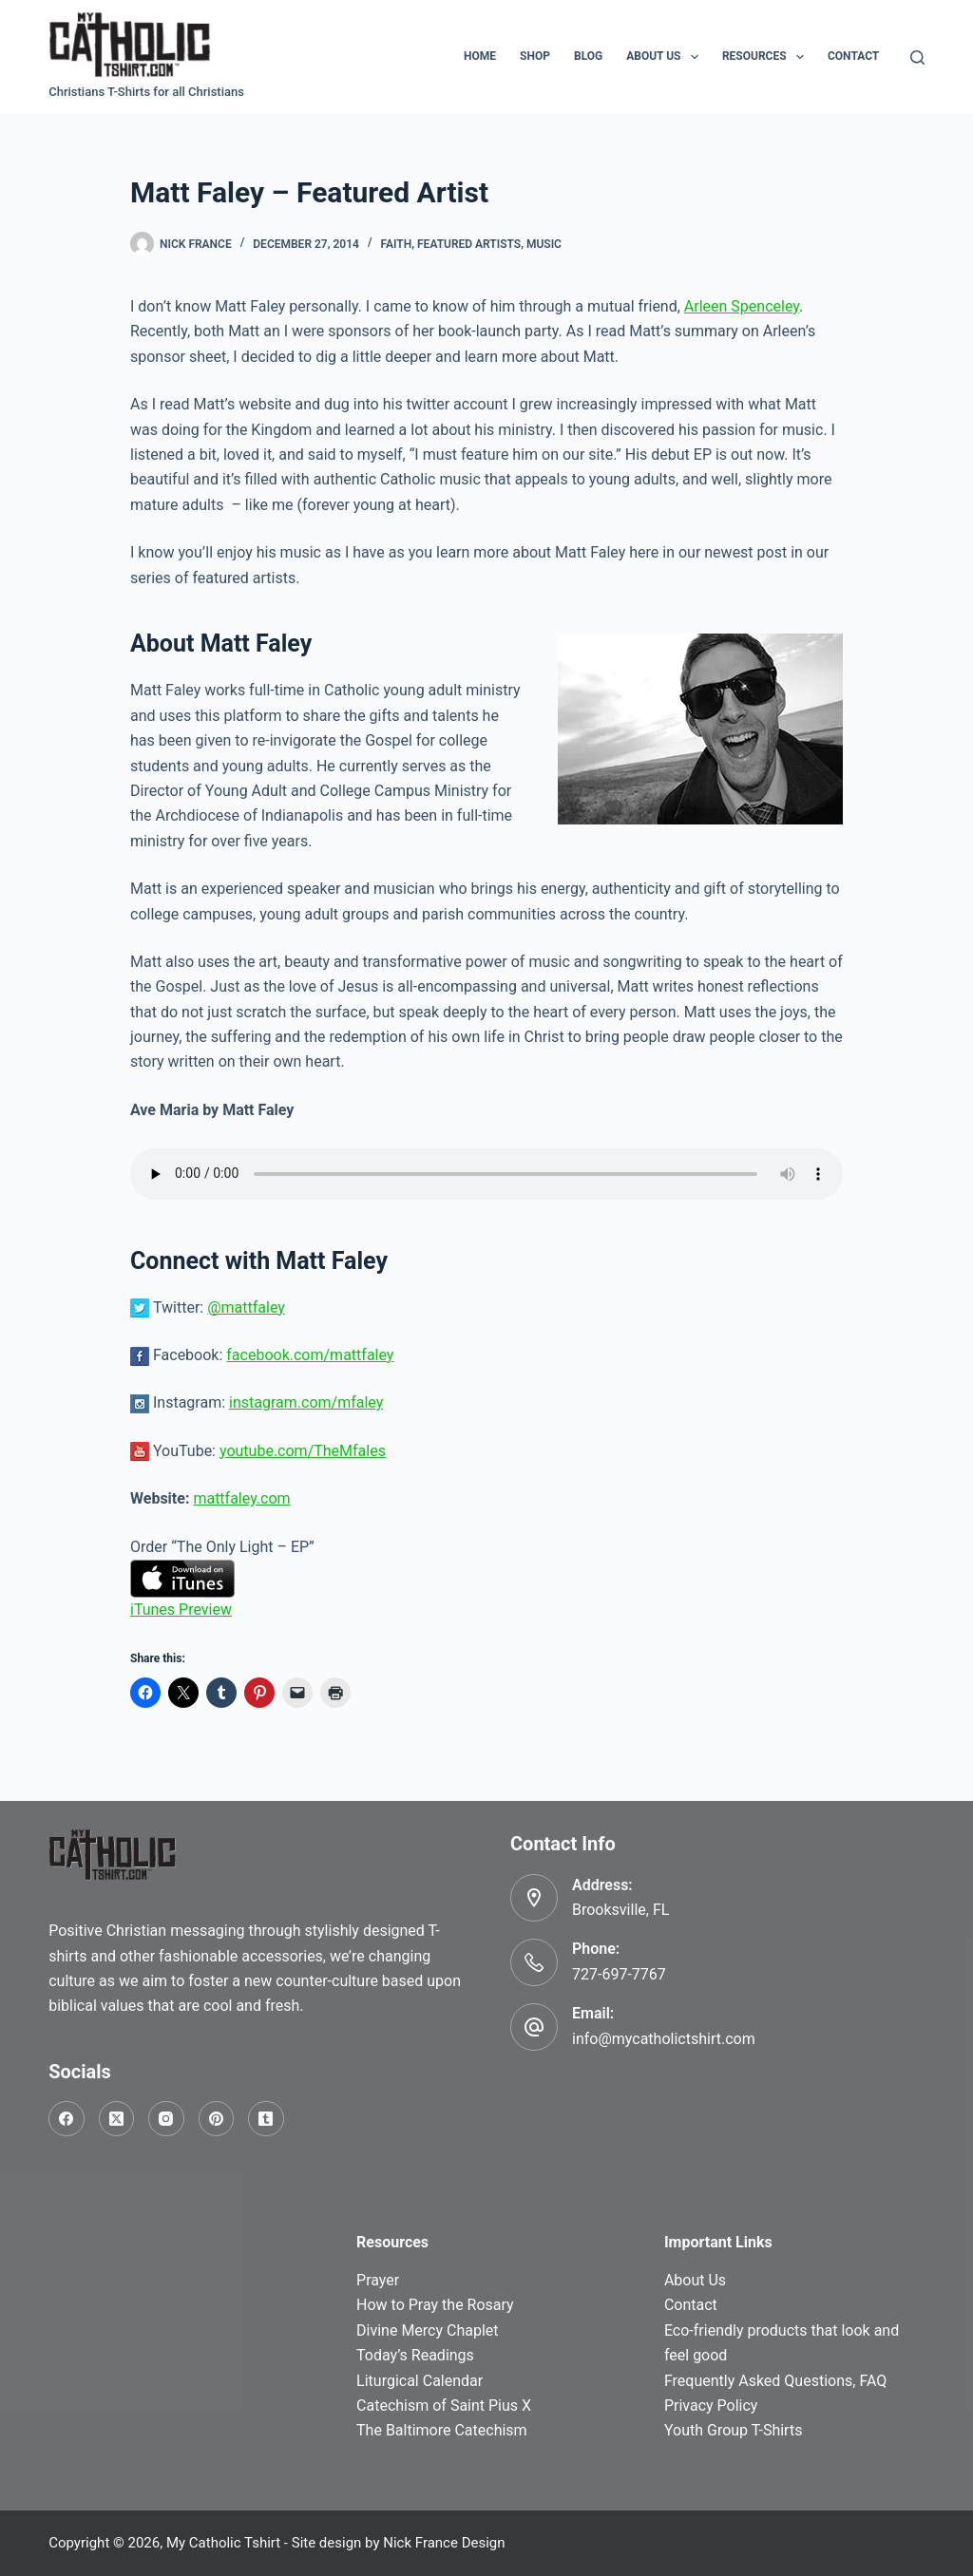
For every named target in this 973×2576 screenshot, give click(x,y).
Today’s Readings (415, 2355)
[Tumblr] (266, 2119)
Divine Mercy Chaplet (427, 2330)
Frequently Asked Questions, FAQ (775, 2381)
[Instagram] (166, 2119)
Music (544, 244)
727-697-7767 (619, 1974)
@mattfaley (246, 1307)
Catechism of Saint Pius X (443, 2405)
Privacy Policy (711, 2405)
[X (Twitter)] (117, 2119)
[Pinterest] (217, 2119)
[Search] (917, 57)
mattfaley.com (241, 1498)
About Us (666, 57)
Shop (535, 56)
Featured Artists (469, 244)
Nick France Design (444, 2542)
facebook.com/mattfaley (309, 1355)
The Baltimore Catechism (441, 2430)
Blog (588, 56)
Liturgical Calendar (419, 2381)
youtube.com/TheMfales (302, 1451)
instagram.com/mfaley (306, 1402)
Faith (396, 244)
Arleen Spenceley (741, 306)
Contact (853, 56)
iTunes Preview (181, 1610)
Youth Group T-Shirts (733, 2430)
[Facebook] (66, 2119)
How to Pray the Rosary (435, 2305)
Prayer (377, 2280)
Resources (766, 57)
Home (480, 56)
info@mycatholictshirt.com (663, 2039)
